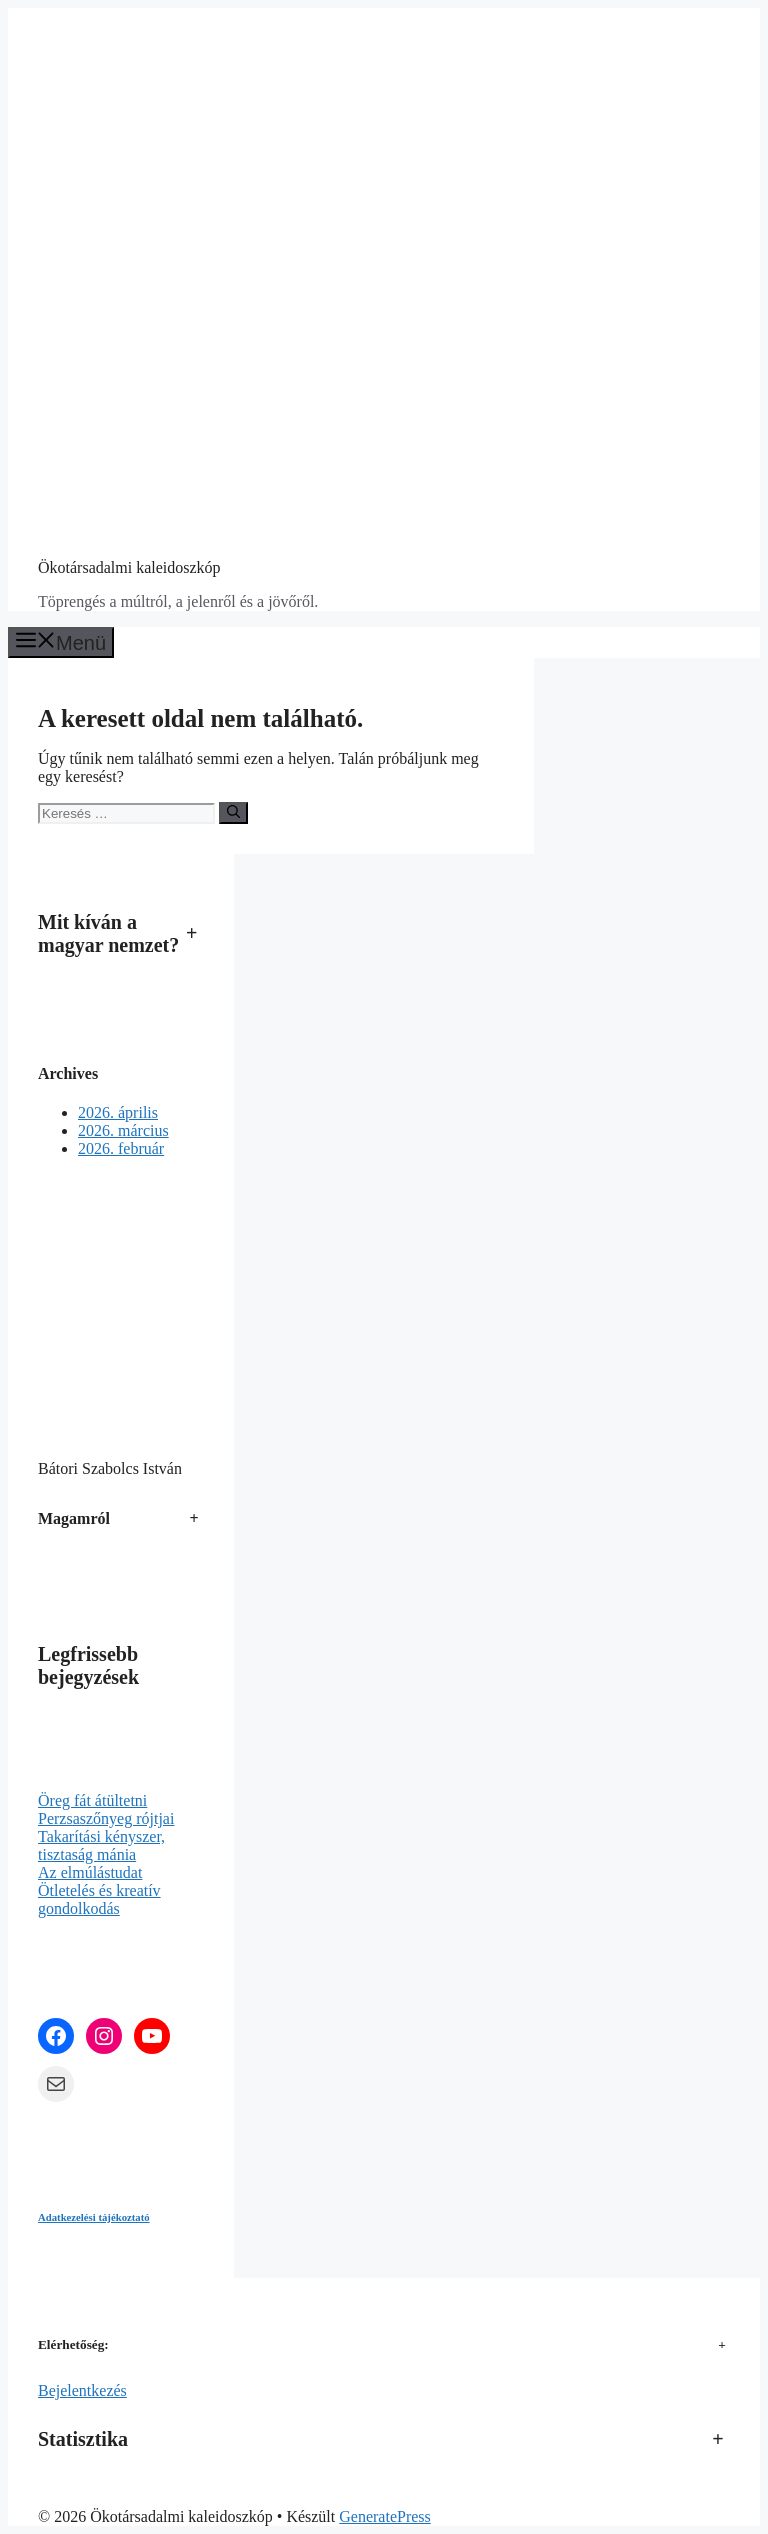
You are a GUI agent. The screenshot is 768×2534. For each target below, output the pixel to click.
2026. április (118, 1112)
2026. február (121, 1148)
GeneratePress (385, 2516)
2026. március (123, 1130)
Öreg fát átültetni (92, 1800)
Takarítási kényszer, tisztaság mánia (101, 1845)
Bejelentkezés (82, 2390)
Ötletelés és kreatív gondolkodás (99, 1899)
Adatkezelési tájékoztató (94, 2217)
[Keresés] (233, 813)
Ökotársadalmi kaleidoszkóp (129, 567)
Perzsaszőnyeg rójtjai (106, 1818)
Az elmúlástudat (90, 1872)
